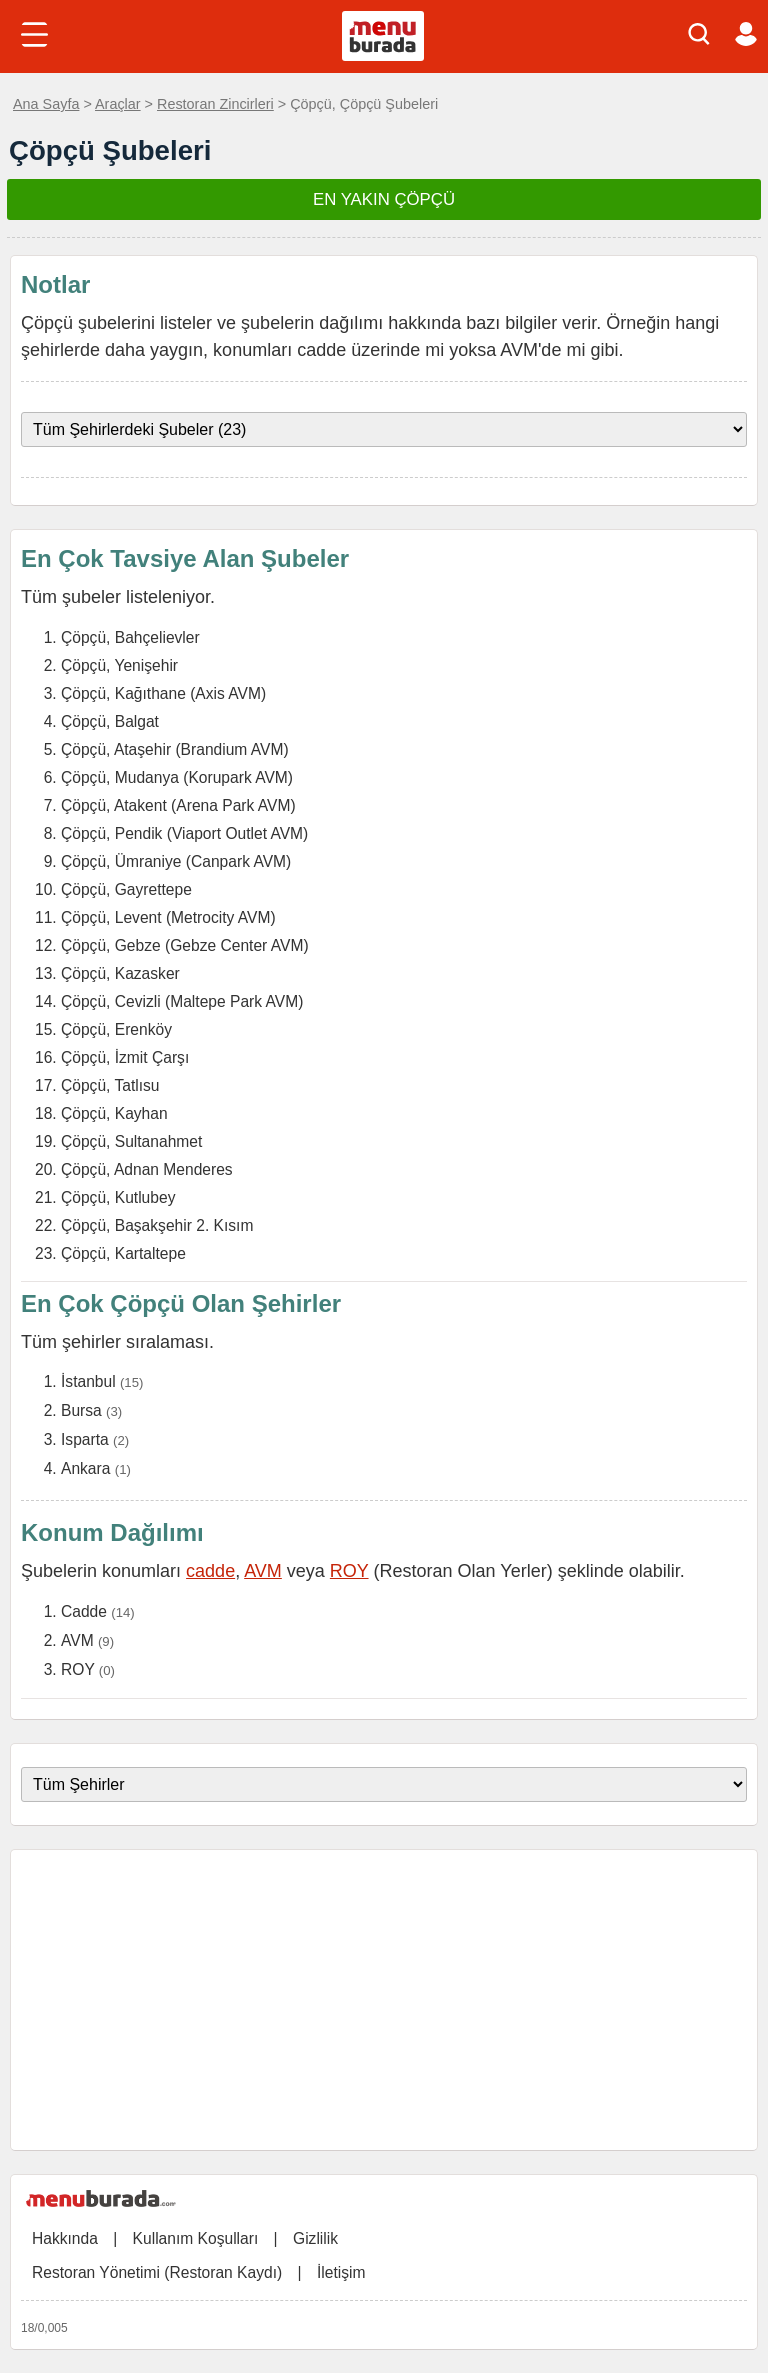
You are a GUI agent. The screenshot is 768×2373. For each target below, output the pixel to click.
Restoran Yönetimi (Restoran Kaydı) (157, 2272)
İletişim (341, 2272)
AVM (263, 1571)
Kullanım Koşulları (196, 2238)
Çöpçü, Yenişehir (119, 665)
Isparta (85, 1439)
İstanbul (88, 1381)
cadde (210, 1571)
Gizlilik (315, 2238)
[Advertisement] (384, 2000)
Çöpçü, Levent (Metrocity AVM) (168, 917)
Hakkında (65, 2238)
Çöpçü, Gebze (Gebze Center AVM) (185, 945)
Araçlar (118, 104)
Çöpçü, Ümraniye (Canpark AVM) (176, 861)
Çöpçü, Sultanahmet (131, 1141)
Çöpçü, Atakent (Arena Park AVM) (178, 805)
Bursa (81, 1410)
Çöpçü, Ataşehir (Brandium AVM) (175, 749)
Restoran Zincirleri (215, 104)
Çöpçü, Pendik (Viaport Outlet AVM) (184, 833)
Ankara (85, 1468)
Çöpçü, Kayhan (114, 1113)
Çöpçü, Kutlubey (118, 1197)
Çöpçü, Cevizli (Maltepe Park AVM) (182, 1001)
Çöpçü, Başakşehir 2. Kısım (157, 1225)
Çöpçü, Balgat (110, 721)
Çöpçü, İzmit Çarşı (125, 1057)
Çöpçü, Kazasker (120, 973)
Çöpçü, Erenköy (116, 1029)
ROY (349, 1571)
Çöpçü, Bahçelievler (130, 637)
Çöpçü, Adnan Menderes (147, 1169)
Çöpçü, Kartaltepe (123, 1253)
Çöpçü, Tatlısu (110, 1085)
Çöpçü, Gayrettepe (126, 889)
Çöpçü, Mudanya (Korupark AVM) (177, 777)
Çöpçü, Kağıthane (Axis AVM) (163, 693)
